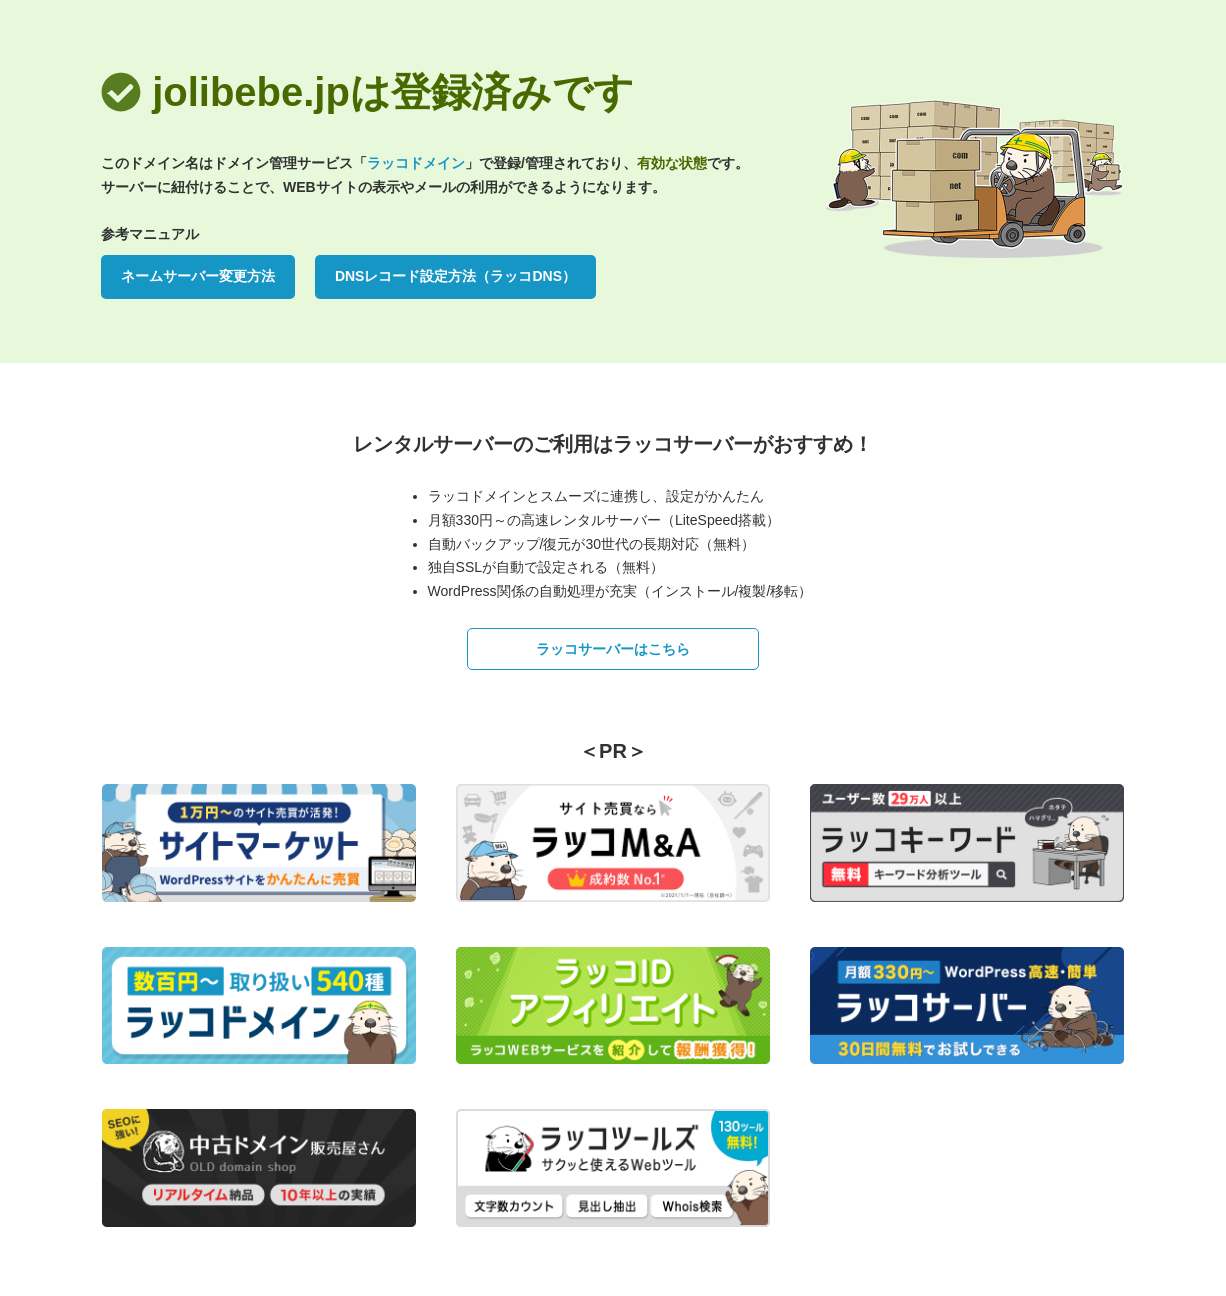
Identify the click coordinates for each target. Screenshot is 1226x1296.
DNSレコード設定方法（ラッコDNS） (455, 276)
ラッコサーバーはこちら (613, 649)
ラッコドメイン (416, 163)
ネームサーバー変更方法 (198, 276)
